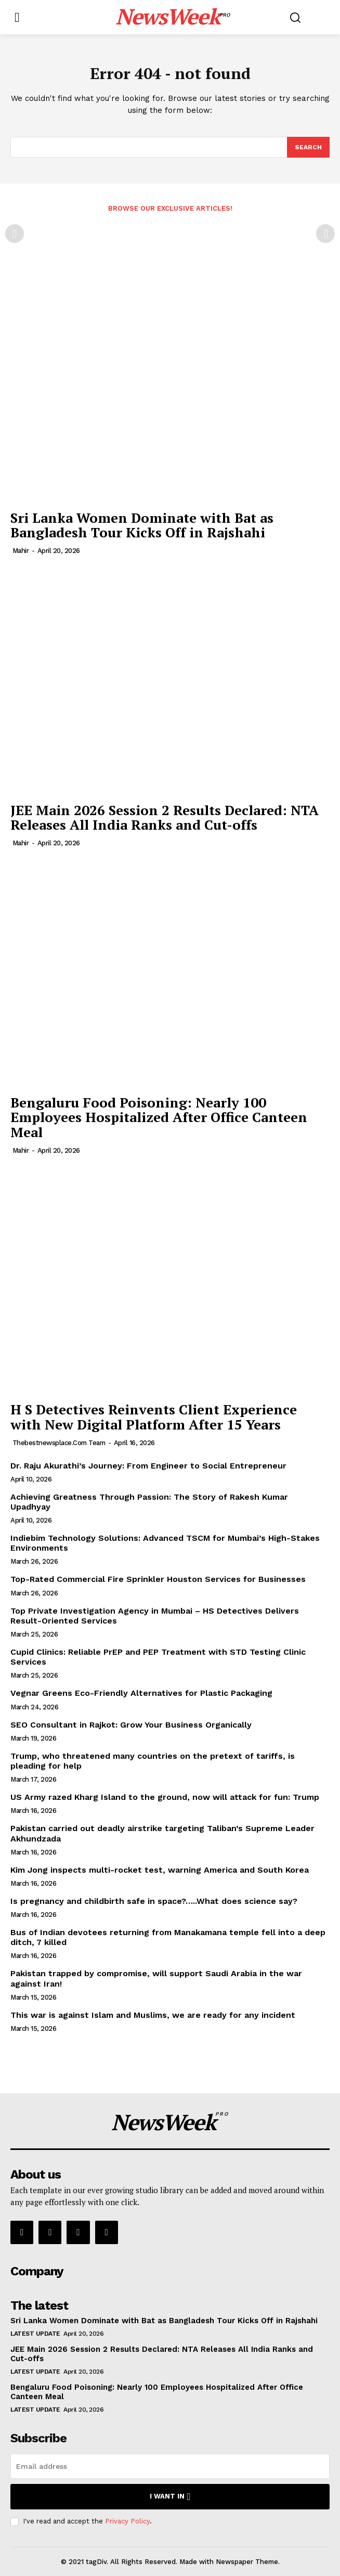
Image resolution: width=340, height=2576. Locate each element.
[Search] (308, 147)
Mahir (20, 551)
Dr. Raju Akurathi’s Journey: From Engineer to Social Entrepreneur (148, 1466)
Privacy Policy (127, 2521)
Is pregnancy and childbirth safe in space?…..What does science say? (153, 1901)
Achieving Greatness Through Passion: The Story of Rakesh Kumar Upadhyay (149, 1502)
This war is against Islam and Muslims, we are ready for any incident (152, 2015)
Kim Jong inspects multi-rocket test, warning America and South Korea (159, 1870)
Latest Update (35, 2333)
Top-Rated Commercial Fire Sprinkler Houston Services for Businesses (158, 1579)
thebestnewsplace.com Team (59, 1443)
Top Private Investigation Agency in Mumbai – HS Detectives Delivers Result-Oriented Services (154, 1616)
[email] (170, 2466)
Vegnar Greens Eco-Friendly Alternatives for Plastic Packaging (141, 1693)
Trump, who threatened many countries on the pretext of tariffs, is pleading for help (152, 1761)
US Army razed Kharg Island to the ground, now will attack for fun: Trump (164, 1797)
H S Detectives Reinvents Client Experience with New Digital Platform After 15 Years (153, 1416)
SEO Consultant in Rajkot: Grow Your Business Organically (131, 1725)
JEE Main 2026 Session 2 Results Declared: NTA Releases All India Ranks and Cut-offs (164, 817)
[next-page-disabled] (325, 233)
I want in (170, 2497)
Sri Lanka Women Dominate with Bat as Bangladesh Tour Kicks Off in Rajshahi (141, 525)
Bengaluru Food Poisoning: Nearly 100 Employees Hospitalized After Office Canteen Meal (158, 1117)
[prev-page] (14, 233)
